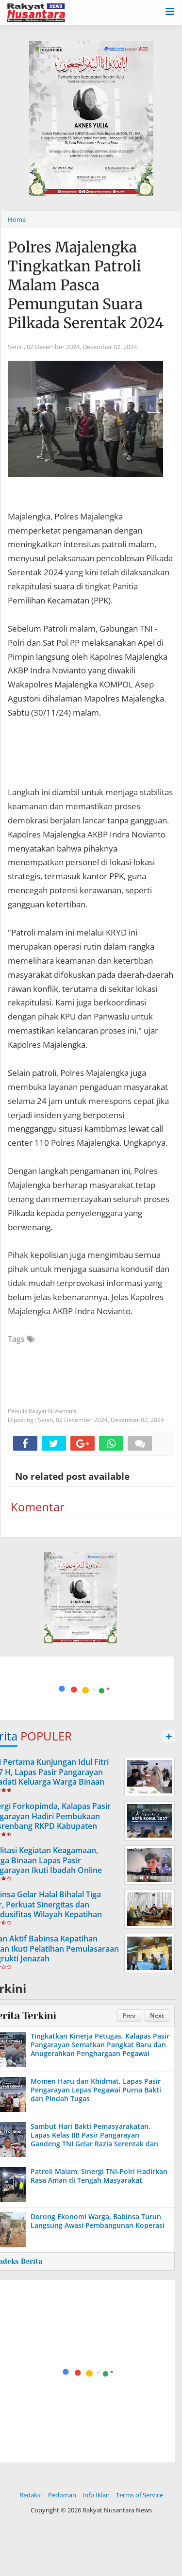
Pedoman (62, 2495)
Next (157, 2015)
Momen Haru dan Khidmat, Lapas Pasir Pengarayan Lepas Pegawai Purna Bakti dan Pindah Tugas (96, 2089)
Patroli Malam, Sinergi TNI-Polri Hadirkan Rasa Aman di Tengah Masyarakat (99, 2176)
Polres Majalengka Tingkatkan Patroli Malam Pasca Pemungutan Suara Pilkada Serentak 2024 (86, 285)
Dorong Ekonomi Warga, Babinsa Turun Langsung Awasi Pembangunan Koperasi (98, 2221)
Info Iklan (96, 2495)
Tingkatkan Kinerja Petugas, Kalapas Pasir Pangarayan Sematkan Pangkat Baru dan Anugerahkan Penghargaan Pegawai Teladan (100, 2049)
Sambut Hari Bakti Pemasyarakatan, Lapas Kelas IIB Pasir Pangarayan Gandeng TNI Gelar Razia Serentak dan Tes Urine (94, 2140)
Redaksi (30, 2495)
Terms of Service (139, 2495)
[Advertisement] (80, 1686)
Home (17, 219)
